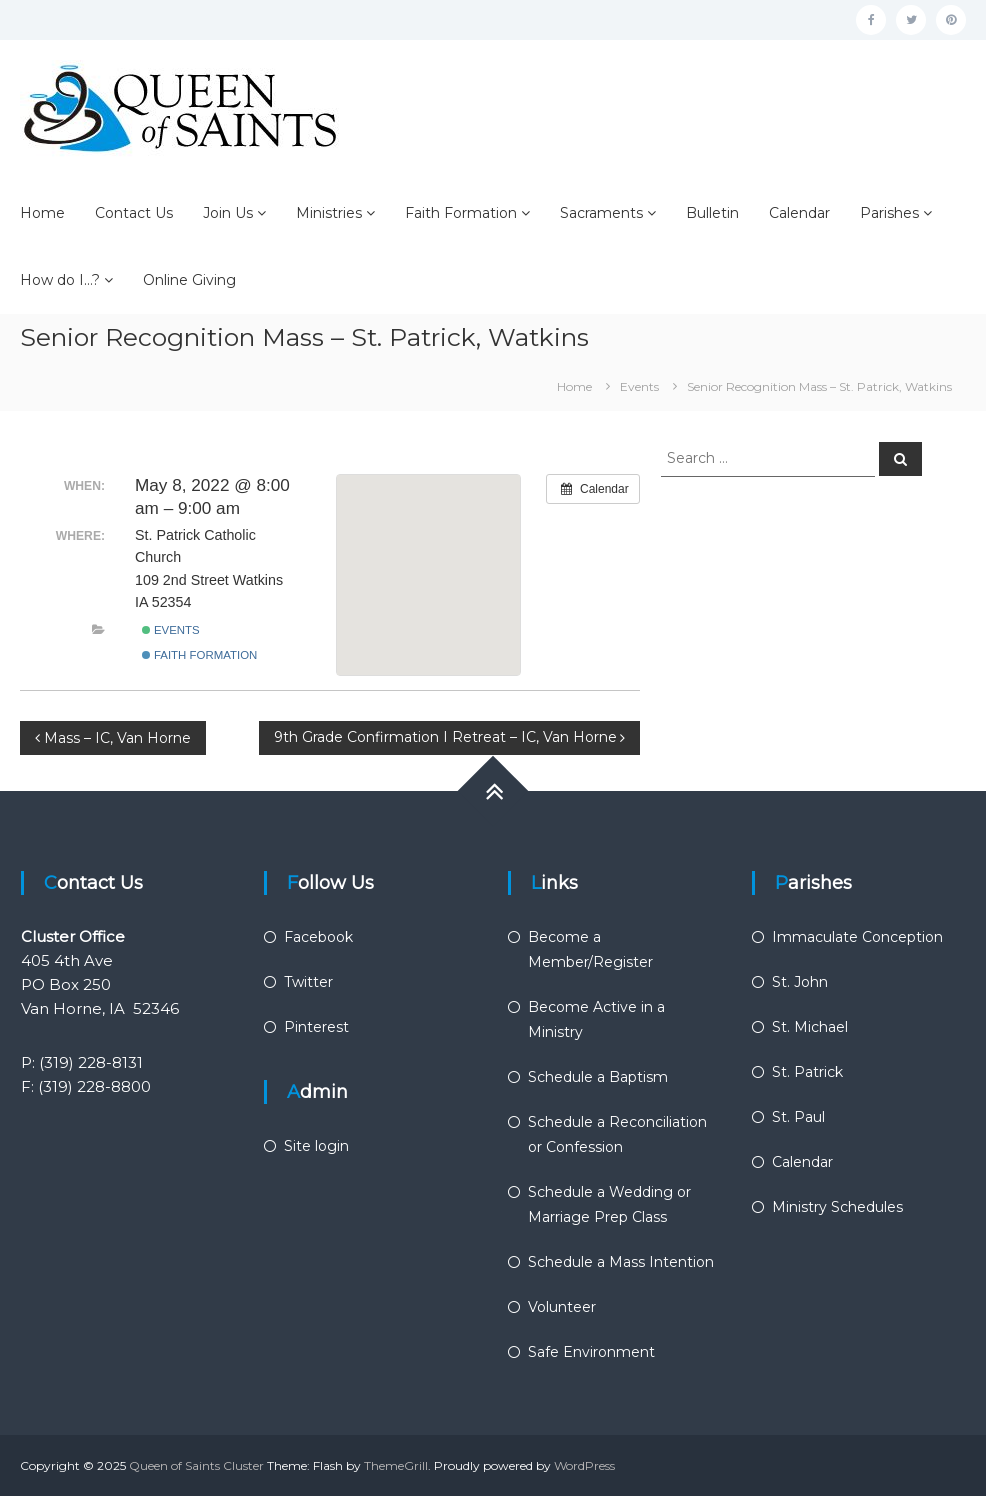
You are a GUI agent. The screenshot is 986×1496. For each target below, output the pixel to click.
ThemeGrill (396, 1465)
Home (42, 213)
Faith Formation (461, 213)
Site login (316, 1146)
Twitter (308, 982)
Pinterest (316, 1027)
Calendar (799, 213)
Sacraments (601, 213)
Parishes (889, 213)
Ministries (329, 213)
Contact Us (134, 213)
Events (171, 630)
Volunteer (562, 1307)
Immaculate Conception (857, 937)
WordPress (584, 1465)
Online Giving (189, 280)
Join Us (228, 213)
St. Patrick (807, 1072)
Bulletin (712, 213)
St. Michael (810, 1027)
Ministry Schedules (837, 1207)
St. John (800, 982)
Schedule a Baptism (598, 1077)
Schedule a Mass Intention (621, 1262)
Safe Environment (591, 1352)
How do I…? (60, 280)
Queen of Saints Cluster (196, 1465)
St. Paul (798, 1117)
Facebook (318, 937)
